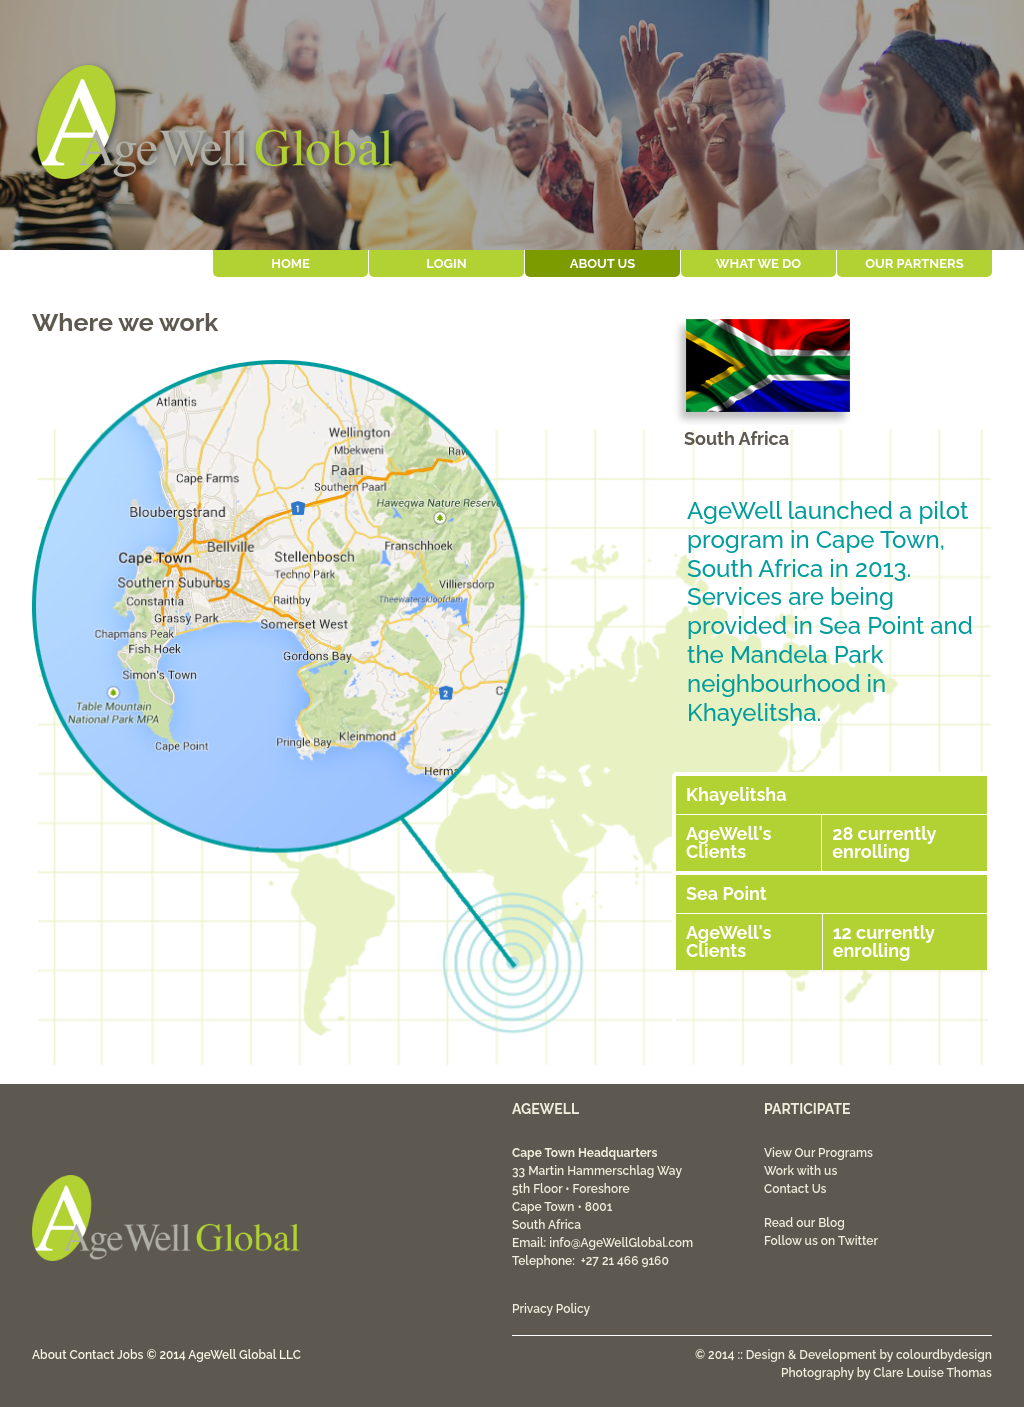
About (49, 1355)
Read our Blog (804, 1223)
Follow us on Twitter (821, 1241)
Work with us (800, 1171)
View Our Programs (818, 1153)
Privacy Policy (551, 1309)
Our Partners (914, 263)
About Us (603, 263)
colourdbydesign (944, 1355)
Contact (92, 1355)
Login (446, 263)
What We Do (758, 263)
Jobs (130, 1355)
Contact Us (795, 1189)
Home (290, 263)
